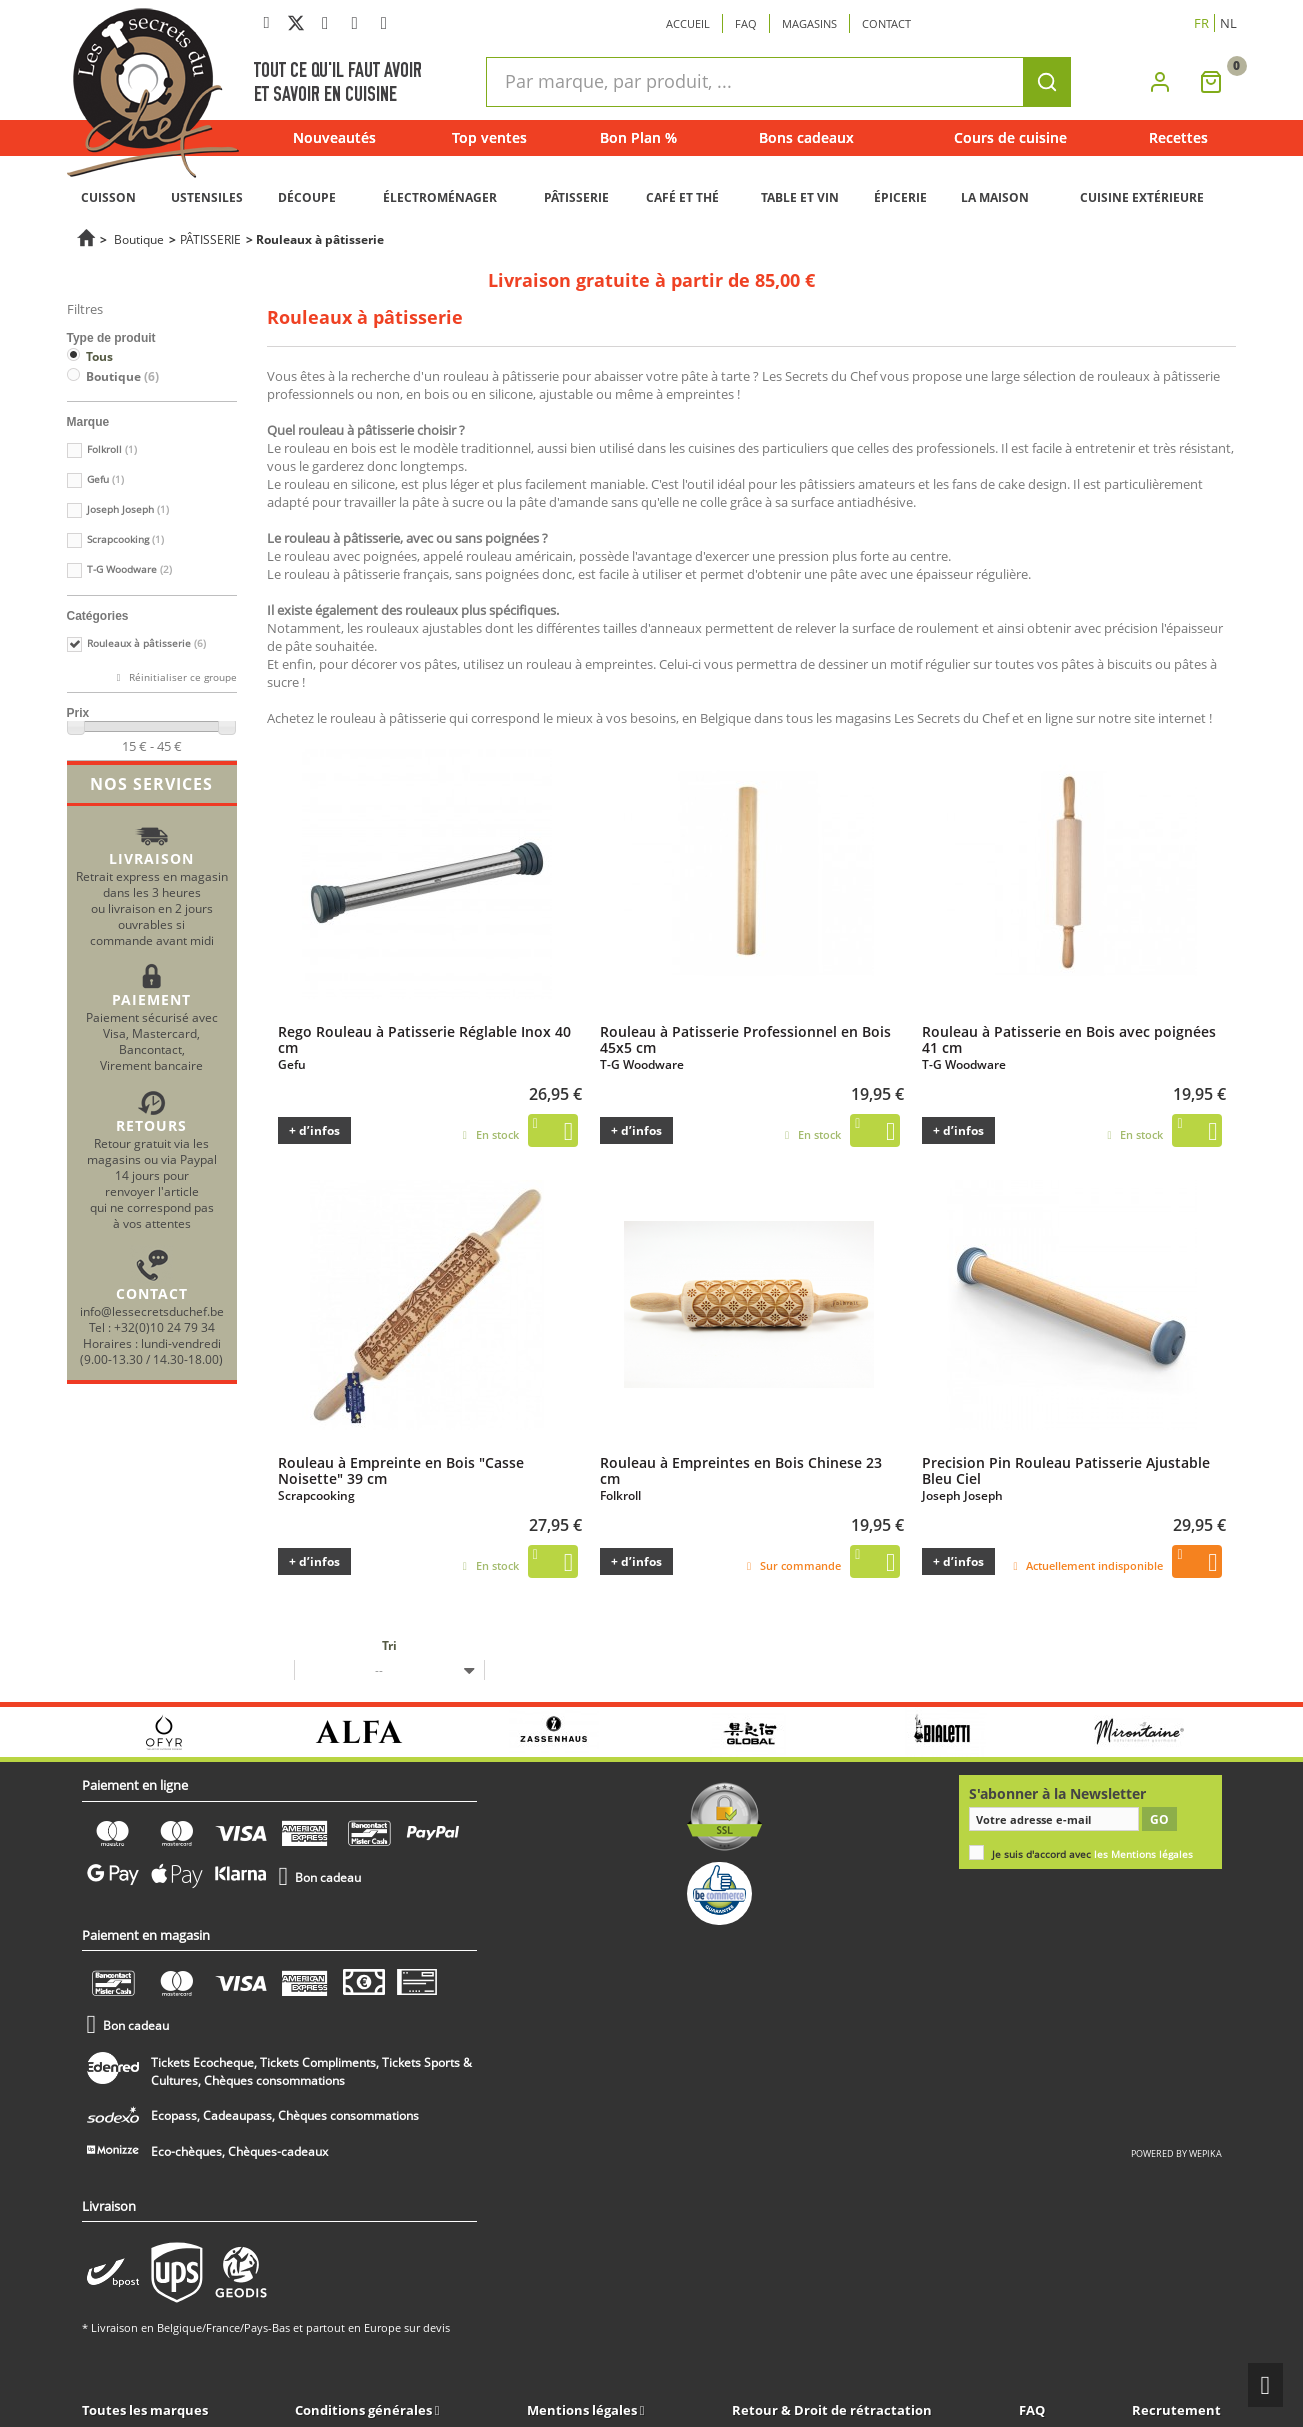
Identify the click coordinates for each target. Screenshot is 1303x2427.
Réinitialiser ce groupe (181, 677)
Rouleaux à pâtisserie (146, 643)
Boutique (139, 239)
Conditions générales (365, 2410)
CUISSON (108, 197)
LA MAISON (995, 197)
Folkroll (112, 449)
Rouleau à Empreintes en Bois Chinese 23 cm (741, 1470)
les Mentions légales (1143, 1854)
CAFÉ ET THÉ (682, 197)
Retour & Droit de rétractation (832, 2410)
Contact (886, 23)
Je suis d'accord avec (1092, 1854)
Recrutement (1176, 2410)
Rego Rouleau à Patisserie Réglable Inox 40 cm (424, 1039)
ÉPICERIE (900, 197)
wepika (1205, 2153)
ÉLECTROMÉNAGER (440, 197)
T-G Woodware (129, 569)
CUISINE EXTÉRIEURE (1142, 197)
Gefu (105, 479)
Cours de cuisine (1010, 137)
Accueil (688, 23)
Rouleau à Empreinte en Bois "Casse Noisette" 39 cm (401, 1470)
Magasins (809, 23)
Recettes (1178, 137)
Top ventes (489, 137)
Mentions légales (583, 2410)
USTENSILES (207, 197)
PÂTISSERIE (576, 197)
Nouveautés (334, 137)
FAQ (1032, 2410)
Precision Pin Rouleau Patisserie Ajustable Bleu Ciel (1066, 1470)
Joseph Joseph (128, 509)
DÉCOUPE (307, 197)
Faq (746, 23)
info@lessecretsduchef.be (152, 1311)
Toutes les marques (145, 2410)
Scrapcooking (125, 539)
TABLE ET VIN (800, 197)
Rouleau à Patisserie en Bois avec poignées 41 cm (1069, 1039)
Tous (99, 356)
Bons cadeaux (806, 137)
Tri (389, 1645)
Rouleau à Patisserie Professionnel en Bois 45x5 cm (745, 1039)
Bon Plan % (638, 137)
